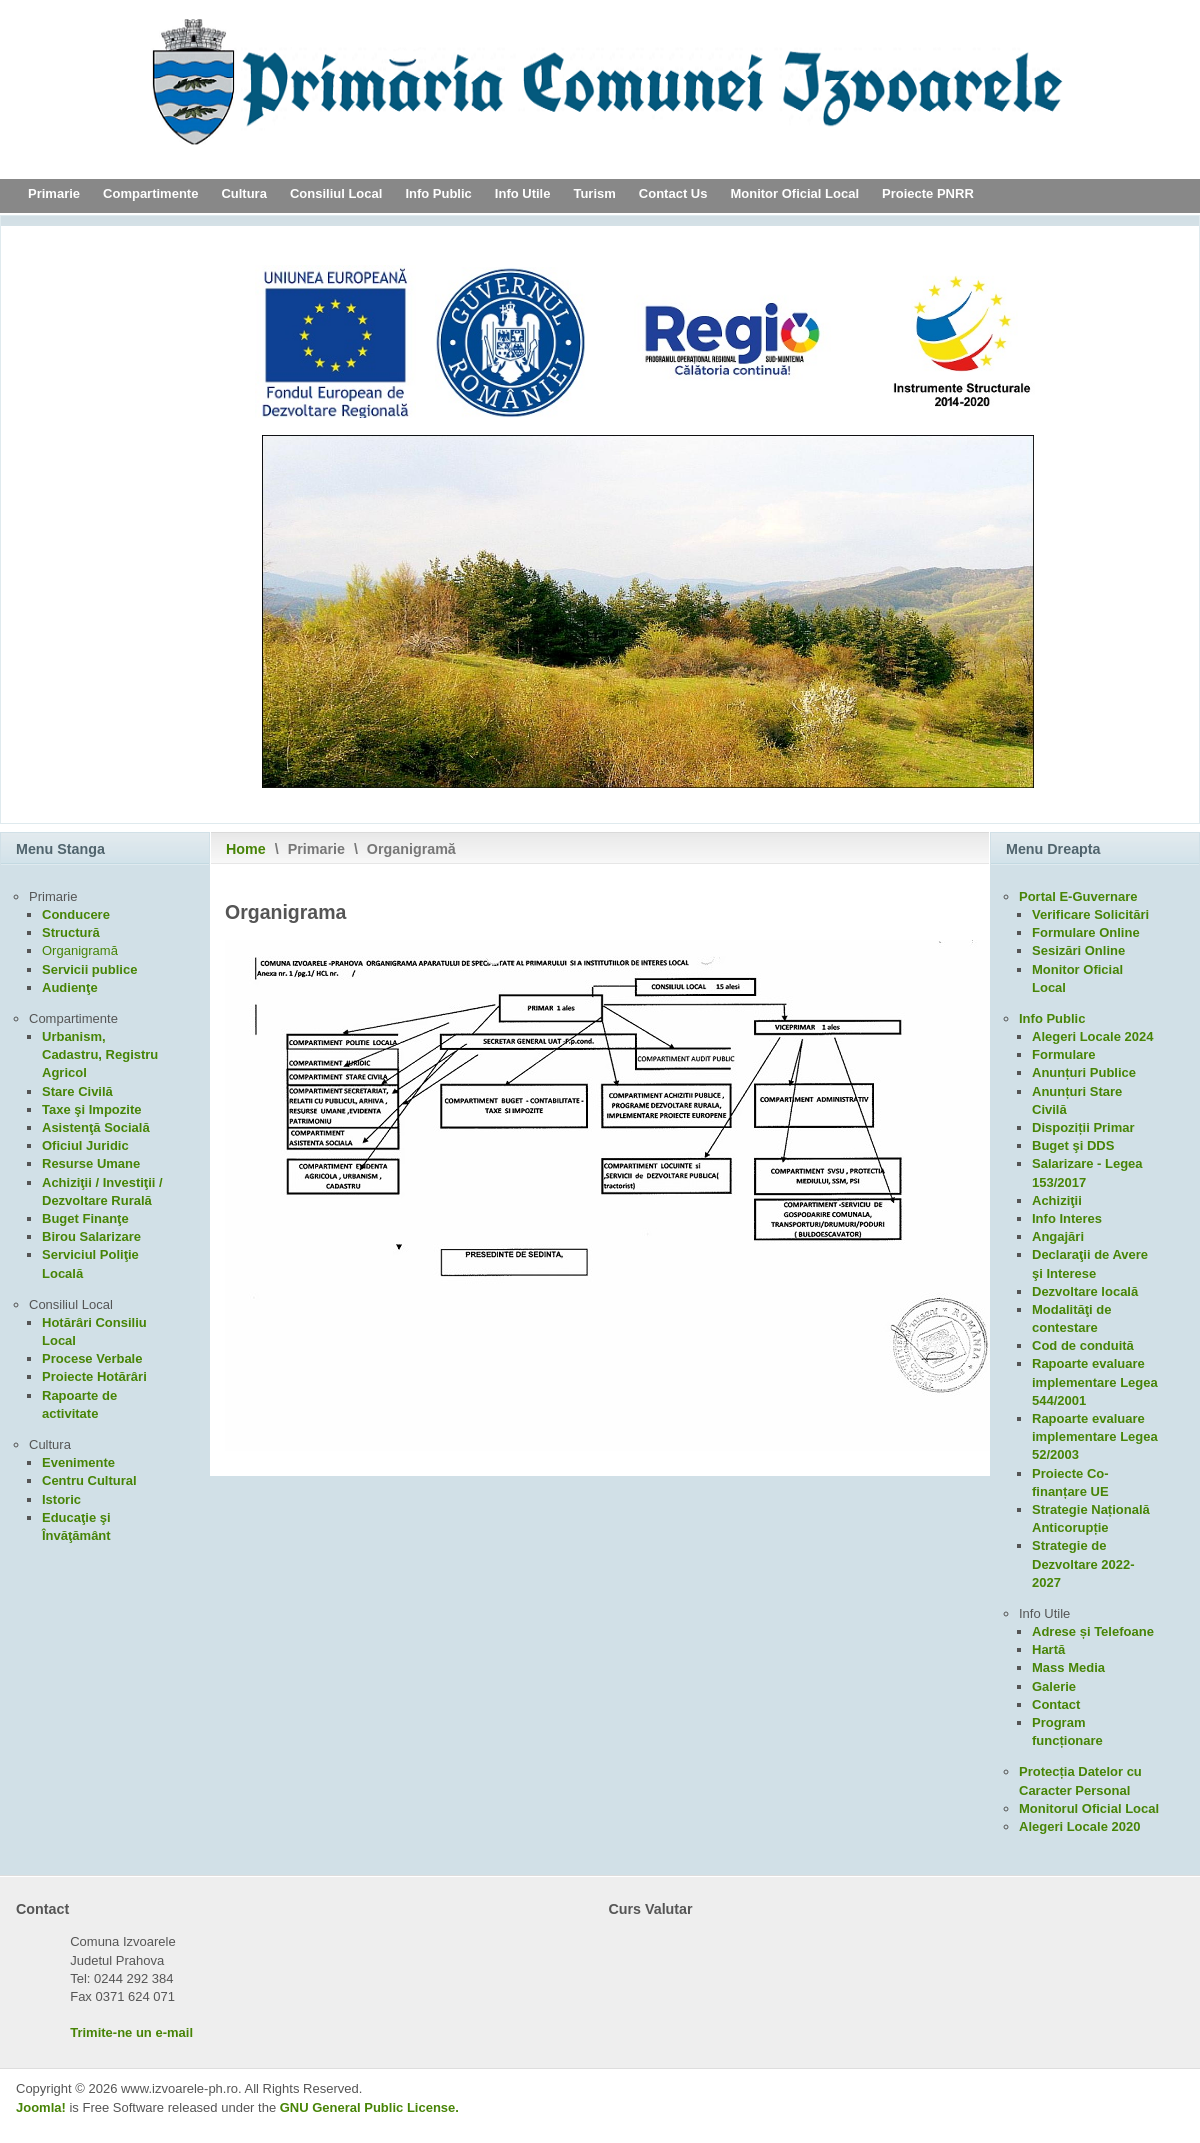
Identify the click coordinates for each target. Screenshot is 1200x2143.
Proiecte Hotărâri (94, 1376)
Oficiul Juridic (85, 1145)
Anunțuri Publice (1084, 1072)
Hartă (1048, 1649)
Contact (1056, 1704)
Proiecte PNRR (928, 193)
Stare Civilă (77, 1091)
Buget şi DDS (1073, 1145)
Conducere (76, 914)
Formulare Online (1086, 932)
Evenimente (78, 1462)
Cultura (244, 193)
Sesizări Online (1078, 950)
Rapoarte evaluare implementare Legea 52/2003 (1095, 1436)
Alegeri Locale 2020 (1079, 1826)
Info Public (438, 193)
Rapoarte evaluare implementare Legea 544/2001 (1095, 1381)
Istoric (61, 1499)
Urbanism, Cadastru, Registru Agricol (100, 1054)
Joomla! (41, 2107)
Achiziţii (1057, 1200)
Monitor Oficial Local (794, 193)
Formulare (1064, 1054)
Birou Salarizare (91, 1236)
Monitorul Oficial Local (1089, 1808)
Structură (71, 932)
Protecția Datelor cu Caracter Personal (1080, 1780)
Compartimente (150, 193)
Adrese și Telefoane (1093, 1631)
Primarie (54, 193)
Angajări (1058, 1236)
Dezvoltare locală (1085, 1291)
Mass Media (1068, 1667)
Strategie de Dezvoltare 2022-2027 (1083, 1563)
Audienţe (70, 987)
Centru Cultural (89, 1480)
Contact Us (673, 193)
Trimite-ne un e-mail (131, 2032)
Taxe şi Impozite (91, 1109)
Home (246, 849)
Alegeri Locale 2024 (1092, 1036)
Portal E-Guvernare (1078, 896)
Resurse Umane (91, 1163)
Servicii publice (89, 969)
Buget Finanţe (85, 1218)
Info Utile (523, 193)
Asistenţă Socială (96, 1127)
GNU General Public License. (369, 2107)
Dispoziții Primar (1083, 1127)
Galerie (1054, 1686)
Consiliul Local (336, 193)
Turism (594, 193)
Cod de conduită (1083, 1345)
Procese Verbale (92, 1358)
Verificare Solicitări (1090, 914)
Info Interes (1067, 1218)
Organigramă (80, 950)
